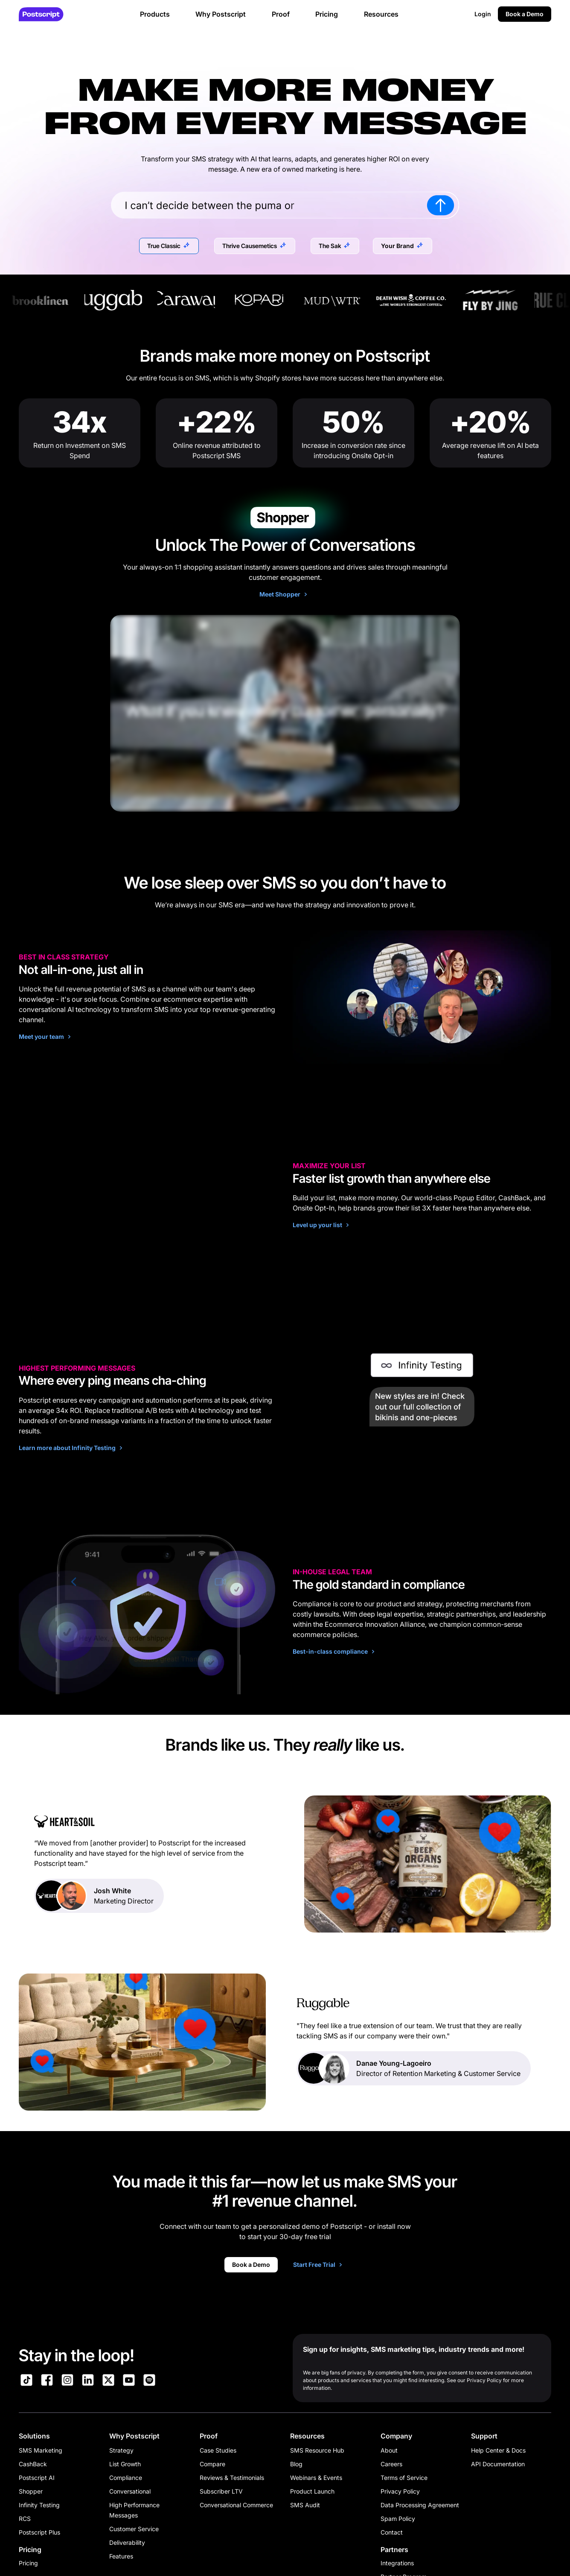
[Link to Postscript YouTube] (129, 2381)
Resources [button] (381, 14)
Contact (392, 2532)
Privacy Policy (400, 2491)
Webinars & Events (316, 2477)
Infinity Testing (39, 2505)
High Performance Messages (134, 2510)
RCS (25, 2518)
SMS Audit (305, 2505)
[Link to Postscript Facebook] (47, 2381)
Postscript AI (37, 2477)
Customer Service (134, 2528)
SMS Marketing (40, 2450)
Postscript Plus (39, 2532)
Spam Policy (398, 2518)
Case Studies (218, 2450)
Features (121, 2556)
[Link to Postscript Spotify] (149, 2381)
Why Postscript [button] (220, 14)
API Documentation (498, 2464)
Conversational (130, 2491)
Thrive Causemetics (249, 245)
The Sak (330, 245)
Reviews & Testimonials (232, 2477)
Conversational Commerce (236, 2505)
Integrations (397, 2563)
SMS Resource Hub (317, 2450)
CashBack (33, 2464)
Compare (212, 2464)
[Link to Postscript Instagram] (67, 2381)
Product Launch (312, 2491)
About (389, 2450)
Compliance (125, 2477)
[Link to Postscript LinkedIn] (88, 2381)
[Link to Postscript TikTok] (26, 2381)
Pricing (28, 2563)
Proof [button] (281, 14)
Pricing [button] (326, 14)
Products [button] (155, 14)
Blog (296, 2464)
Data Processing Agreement (420, 2505)
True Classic (163, 245)
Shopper (31, 2491)
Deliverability (127, 2542)
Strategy (121, 2450)
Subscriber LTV (221, 2491)
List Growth (125, 2464)
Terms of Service (404, 2477)
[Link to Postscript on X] (108, 2381)
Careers (391, 2464)
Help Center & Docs (498, 2450)
